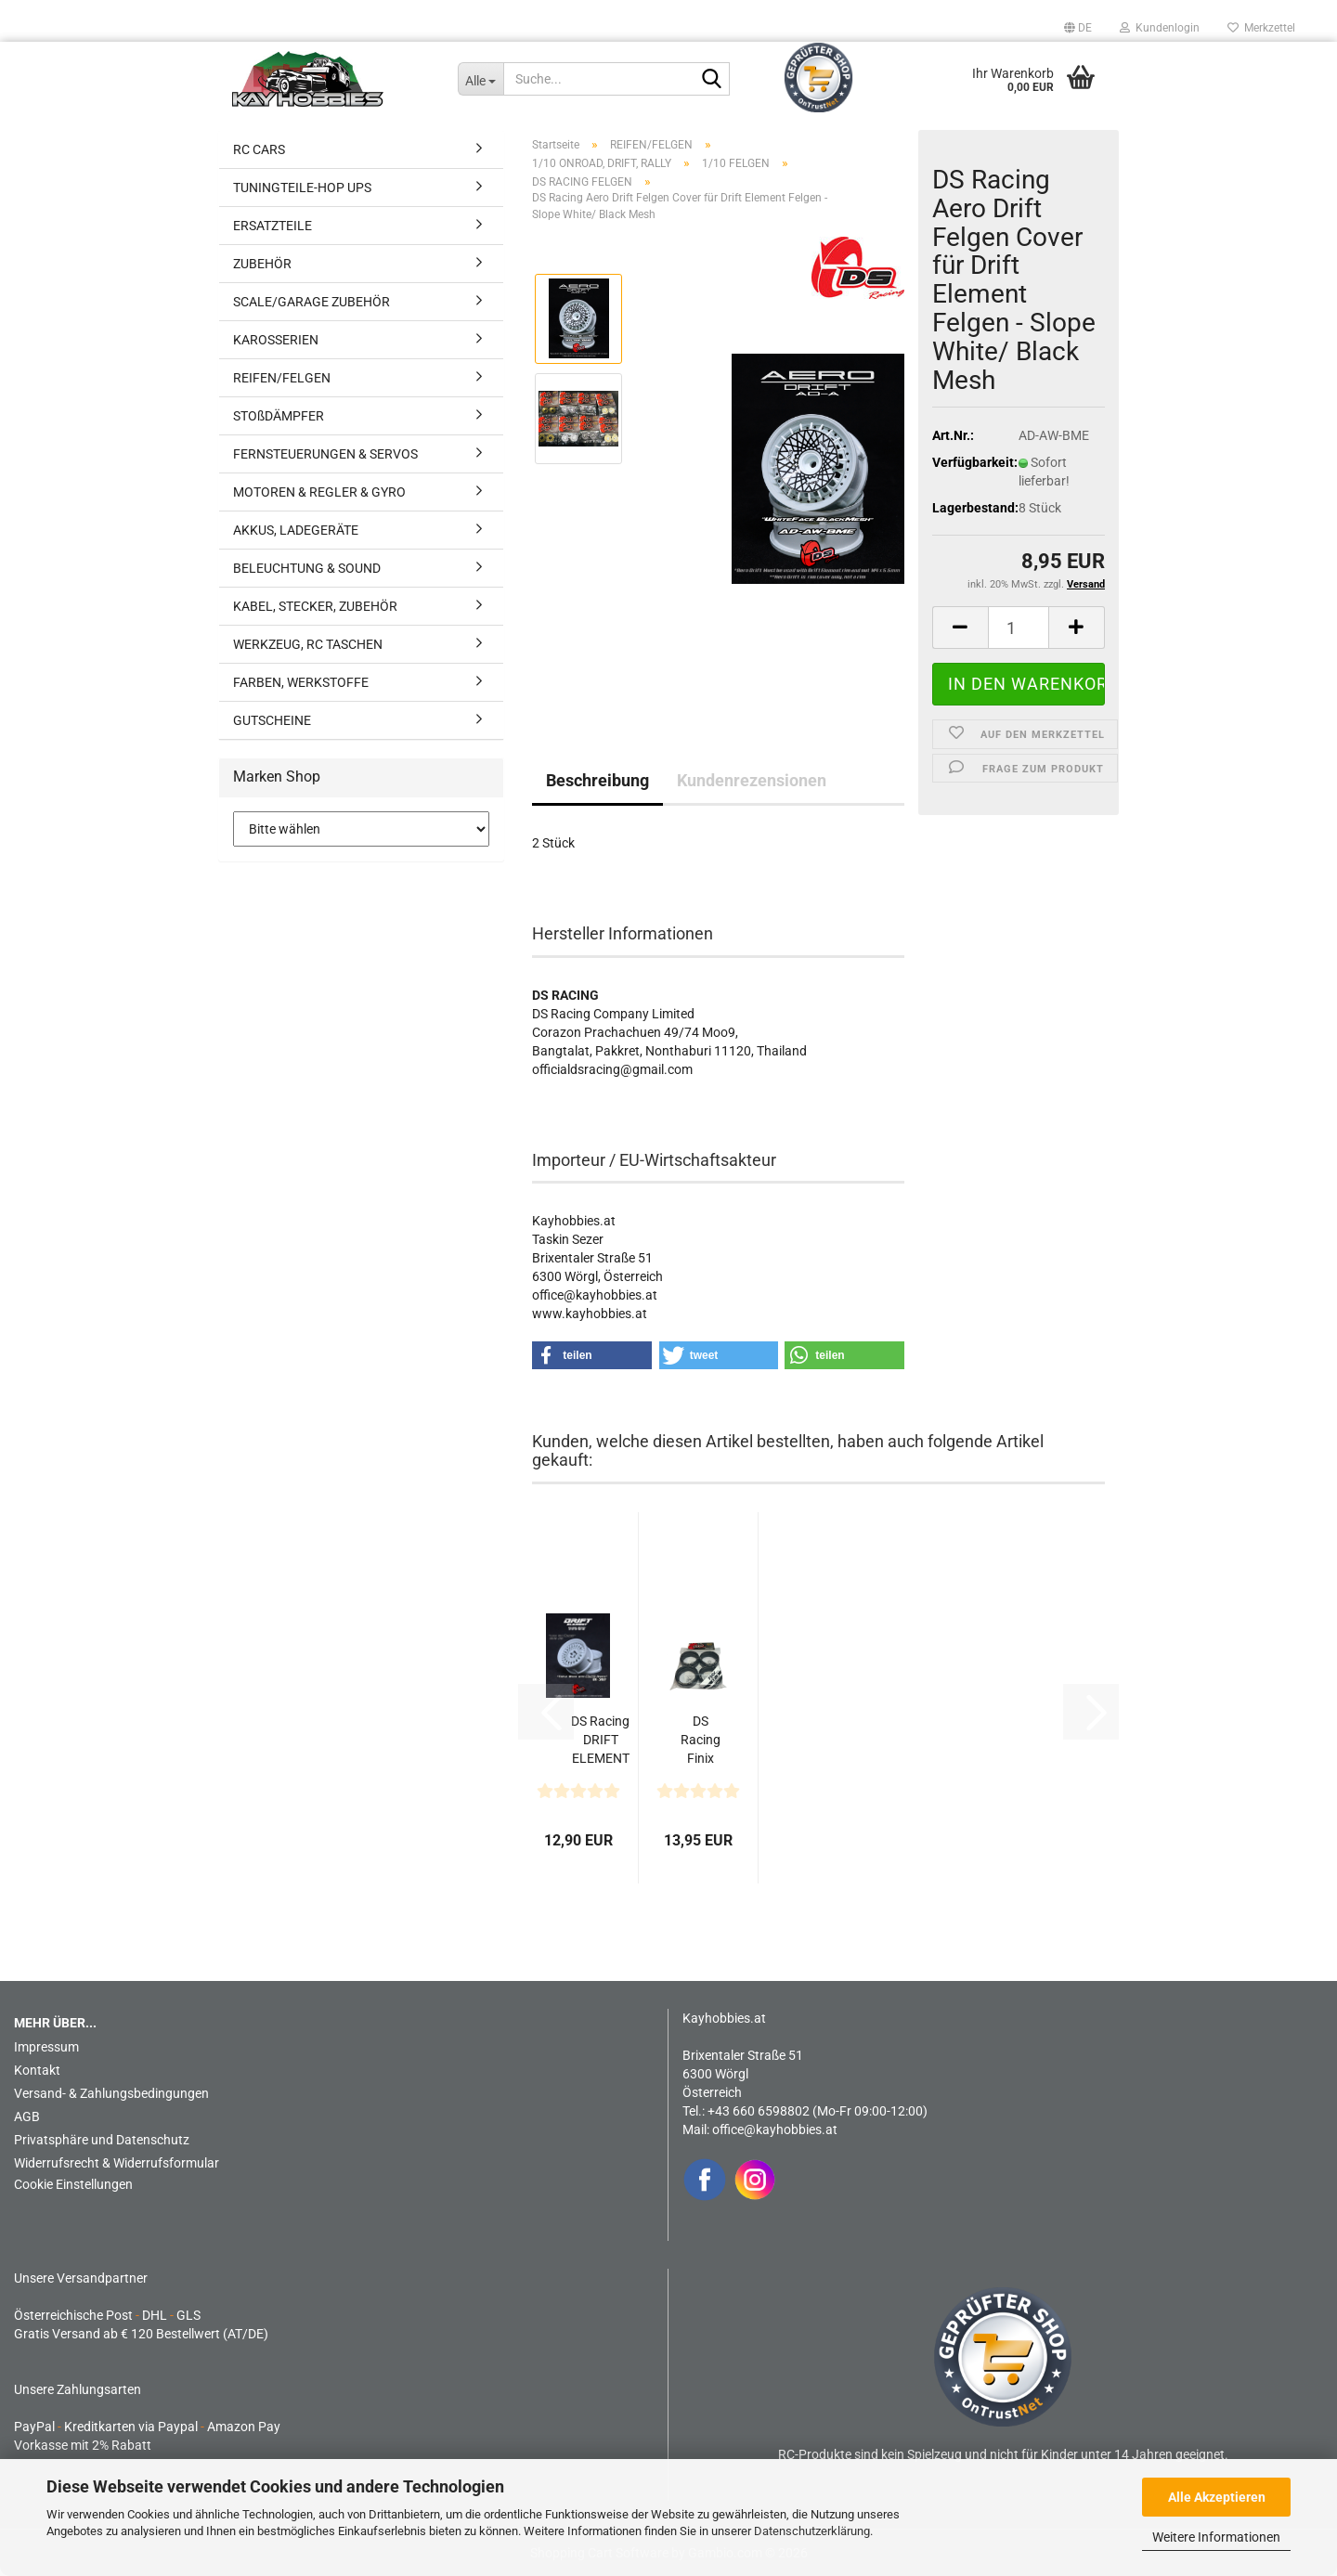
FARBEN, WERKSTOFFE (301, 682)
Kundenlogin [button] (1160, 27)
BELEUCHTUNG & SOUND (307, 568)
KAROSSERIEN (275, 339)
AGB (27, 2116)
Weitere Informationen (1216, 2537)
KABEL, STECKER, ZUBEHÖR (315, 606)
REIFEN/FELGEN (282, 377)
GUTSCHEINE (272, 720)
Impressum (46, 2046)
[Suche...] (480, 79)
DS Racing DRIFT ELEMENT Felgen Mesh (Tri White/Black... (600, 1740)
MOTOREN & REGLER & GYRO (319, 492)
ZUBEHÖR (262, 263)
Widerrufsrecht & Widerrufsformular (116, 2162)
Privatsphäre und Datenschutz (101, 2139)
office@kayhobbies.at (774, 2129)
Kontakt (37, 2070)
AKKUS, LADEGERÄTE (295, 530)
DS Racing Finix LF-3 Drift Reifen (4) (700, 1740)
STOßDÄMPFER (278, 415)
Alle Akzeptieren (1217, 2497)
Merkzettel (1261, 27)
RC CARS (259, 149)
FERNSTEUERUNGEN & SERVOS (325, 454)
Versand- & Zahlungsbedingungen (111, 2093)
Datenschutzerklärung (812, 2531)
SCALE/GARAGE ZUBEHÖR (311, 301)
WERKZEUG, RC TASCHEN (308, 644)
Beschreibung (597, 780)
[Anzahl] (1018, 627)
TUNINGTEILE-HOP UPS (302, 187)
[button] (1078, 28)
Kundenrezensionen (751, 780)
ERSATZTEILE (272, 225)
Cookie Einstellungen (73, 2184)
